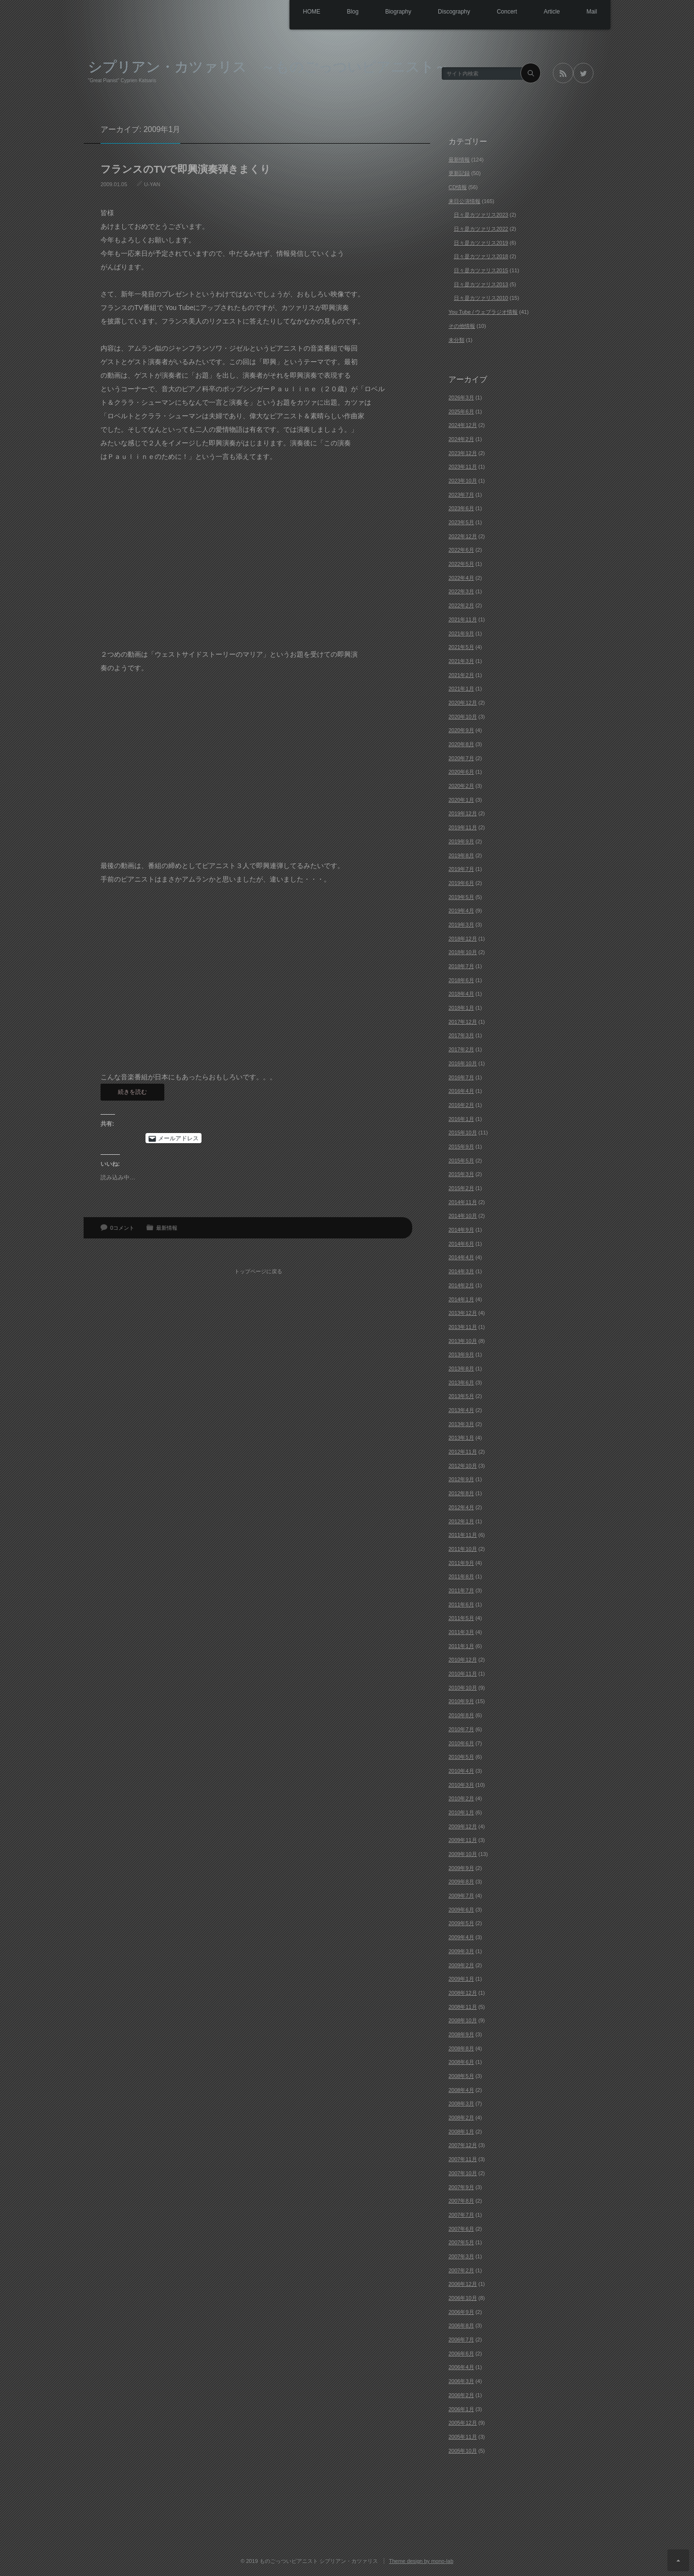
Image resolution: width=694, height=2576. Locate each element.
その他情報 (461, 326)
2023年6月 (461, 508)
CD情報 (457, 187)
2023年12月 (462, 453)
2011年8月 (461, 1576)
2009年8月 (461, 1881)
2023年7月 (461, 495)
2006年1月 (461, 2409)
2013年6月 (461, 1382)
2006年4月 (461, 2367)
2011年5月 (461, 1618)
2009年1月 (461, 1979)
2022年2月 (461, 605)
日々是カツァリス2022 (481, 229)
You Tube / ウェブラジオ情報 (483, 312)
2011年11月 (462, 1535)
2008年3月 (461, 2103)
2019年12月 (462, 813)
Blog (337, 12)
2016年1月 (461, 1119)
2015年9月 (461, 1146)
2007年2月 (461, 2270)
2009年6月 (461, 1910)
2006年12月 (462, 2284)
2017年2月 (461, 1049)
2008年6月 (461, 2062)
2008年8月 (461, 2048)
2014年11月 (462, 1202)
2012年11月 (462, 1452)
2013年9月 (461, 1354)
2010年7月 (461, 1729)
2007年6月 (461, 2229)
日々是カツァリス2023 (481, 215)
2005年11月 (462, 2437)
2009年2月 (461, 1965)
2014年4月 (461, 1257)
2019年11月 (462, 827)
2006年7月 (461, 2339)
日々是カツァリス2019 (481, 243)
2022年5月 (461, 564)
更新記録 (459, 173)
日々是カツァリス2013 (481, 284)
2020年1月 (461, 800)
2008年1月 (461, 2131)
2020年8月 (461, 744)
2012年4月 (461, 1507)
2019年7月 (461, 869)
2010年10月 (462, 1688)
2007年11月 (462, 2159)
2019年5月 (461, 897)
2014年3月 (461, 1271)
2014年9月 (461, 1230)
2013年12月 (462, 1313)
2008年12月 (462, 1993)
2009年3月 (461, 1951)
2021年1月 (461, 689)
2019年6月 (461, 883)
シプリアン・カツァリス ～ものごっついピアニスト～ (268, 66)
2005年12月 (462, 2423)
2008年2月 (461, 2117)
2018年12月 (462, 939)
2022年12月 (462, 536)
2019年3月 (461, 924)
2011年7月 (461, 1590)
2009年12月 (462, 1826)
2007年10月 (462, 2173)
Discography (444, 12)
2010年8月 (461, 1715)
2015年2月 (461, 1188)
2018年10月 (462, 952)
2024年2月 (461, 439)
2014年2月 (461, 1285)
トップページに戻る (260, 1267)
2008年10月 (462, 2020)
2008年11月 (462, 2007)
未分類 (456, 340)
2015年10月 (462, 1132)
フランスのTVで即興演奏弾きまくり (186, 169)
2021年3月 (461, 661)
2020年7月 (461, 758)
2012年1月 (461, 1521)
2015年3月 (461, 1174)
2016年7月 (461, 1077)
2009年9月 (461, 1868)
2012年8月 (461, 1493)
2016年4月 (461, 1091)
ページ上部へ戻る (678, 2560)
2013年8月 (461, 1368)
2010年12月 (462, 1660)
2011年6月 (461, 1604)
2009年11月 (462, 1840)
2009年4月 (461, 1937)
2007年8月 (461, 2201)
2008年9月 (461, 2034)
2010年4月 (461, 1771)
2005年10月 (462, 2451)
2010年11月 (462, 1674)
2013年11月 (462, 1327)
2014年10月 (462, 1216)
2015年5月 (461, 1160)
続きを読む (132, 1092)
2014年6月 (461, 1244)
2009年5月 (461, 1923)
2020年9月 (461, 730)
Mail (590, 12)
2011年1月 (461, 1646)
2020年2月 (461, 786)
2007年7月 (461, 2215)
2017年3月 (461, 1035)
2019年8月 (461, 855)
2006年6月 (461, 2353)
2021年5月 (461, 647)
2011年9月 (461, 1563)
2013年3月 (461, 1424)
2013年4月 (461, 1410)
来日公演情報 (464, 201)
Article (548, 12)
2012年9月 (461, 1479)
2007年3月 (461, 2256)
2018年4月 (461, 994)
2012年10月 (462, 1466)
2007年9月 (461, 2187)
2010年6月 (461, 1743)
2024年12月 (462, 425)
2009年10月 (462, 1854)
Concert (500, 12)
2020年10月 (462, 717)
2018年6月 (461, 980)
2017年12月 (462, 1022)
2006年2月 (461, 2395)
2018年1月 (461, 1008)
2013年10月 (462, 1341)
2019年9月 (461, 841)
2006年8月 (461, 2325)
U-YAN (152, 184)
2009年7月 (461, 1896)
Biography (386, 12)
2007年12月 (462, 2145)
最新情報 (166, 1228)
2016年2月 (461, 1105)
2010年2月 (461, 1798)
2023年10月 (462, 481)
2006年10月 (462, 2298)
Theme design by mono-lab (421, 2561)
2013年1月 (461, 1438)
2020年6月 (461, 772)
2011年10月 (462, 1549)
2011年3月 (461, 1632)
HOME (293, 12)
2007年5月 (461, 2242)
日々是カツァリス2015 (481, 270)
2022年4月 (461, 578)
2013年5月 (461, 1396)
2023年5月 (461, 522)
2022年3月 (461, 591)
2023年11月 (462, 467)
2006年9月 (461, 2312)
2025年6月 (461, 411)
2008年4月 (461, 2090)
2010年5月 (461, 1757)
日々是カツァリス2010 (481, 298)
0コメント (122, 1228)
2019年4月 (461, 910)
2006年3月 (461, 2381)
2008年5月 (461, 2076)
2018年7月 (461, 966)
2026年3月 (461, 397)
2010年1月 (461, 1812)
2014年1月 (461, 1299)
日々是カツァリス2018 (481, 256)
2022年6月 (461, 550)
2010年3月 (461, 1785)
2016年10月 (462, 1063)
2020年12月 (462, 703)
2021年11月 (462, 619)
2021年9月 (461, 633)
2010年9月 (461, 1701)
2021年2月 (461, 675)
